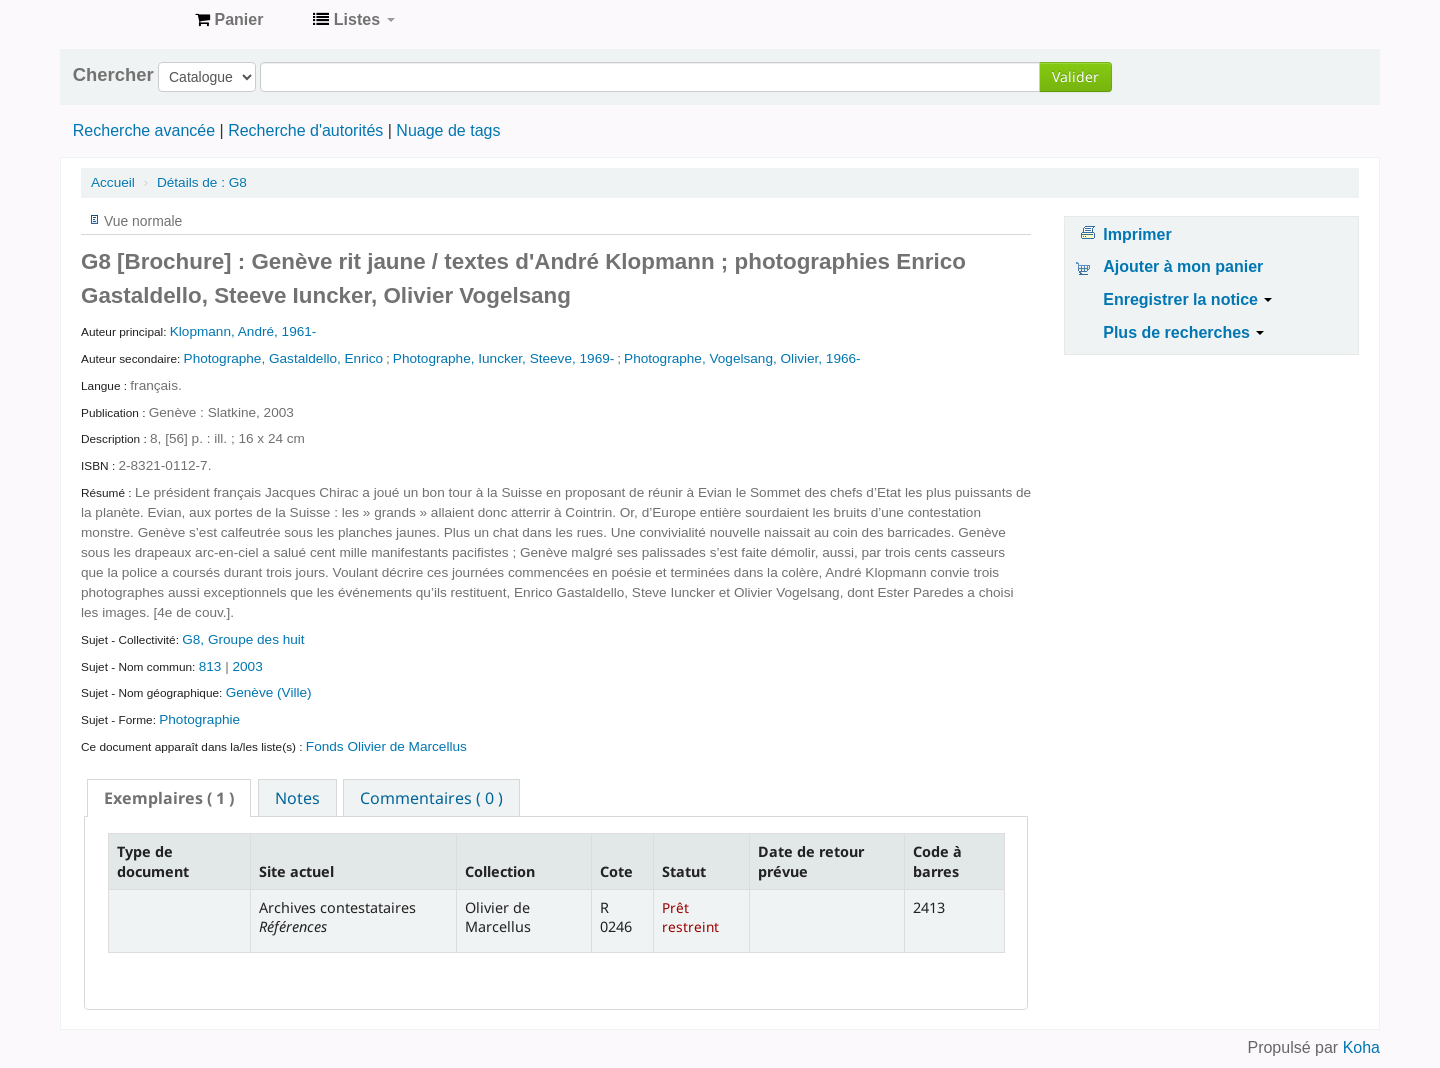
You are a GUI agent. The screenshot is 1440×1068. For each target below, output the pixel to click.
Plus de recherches (1183, 332)
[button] (229, 20)
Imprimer (1137, 234)
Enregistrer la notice (1187, 299)
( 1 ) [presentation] (169, 798)
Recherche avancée (144, 130)
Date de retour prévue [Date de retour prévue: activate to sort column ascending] (811, 861)
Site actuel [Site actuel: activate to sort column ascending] (296, 871)
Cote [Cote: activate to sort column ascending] (616, 871)
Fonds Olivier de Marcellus (386, 746)
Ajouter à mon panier (1183, 266)
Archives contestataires (130, 20)
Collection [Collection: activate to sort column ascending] (500, 871)
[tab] (169, 798)
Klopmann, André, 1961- (243, 331)
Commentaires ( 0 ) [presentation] (431, 798)
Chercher (113, 75)
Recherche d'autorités (305, 130)
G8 (202, 182)
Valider (1075, 76)
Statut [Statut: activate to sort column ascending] (684, 871)
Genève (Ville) (269, 692)
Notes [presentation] (297, 798)
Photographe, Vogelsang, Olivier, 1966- (742, 358)
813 (210, 666)
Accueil (113, 182)
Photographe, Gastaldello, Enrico (284, 358)
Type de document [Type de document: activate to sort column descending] (153, 861)
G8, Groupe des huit (243, 639)
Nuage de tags (448, 130)
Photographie (199, 719)
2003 (247, 666)
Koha (1361, 1047)
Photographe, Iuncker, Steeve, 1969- (503, 358)
